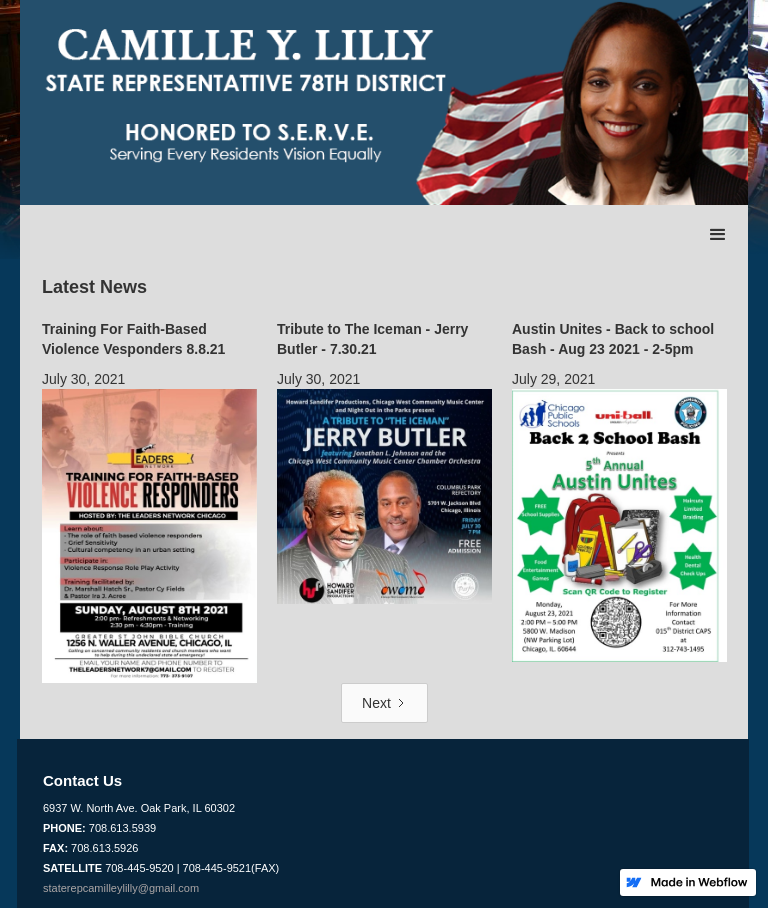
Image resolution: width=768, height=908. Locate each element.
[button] (718, 235)
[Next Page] (384, 703)
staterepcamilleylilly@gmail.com (121, 888)
